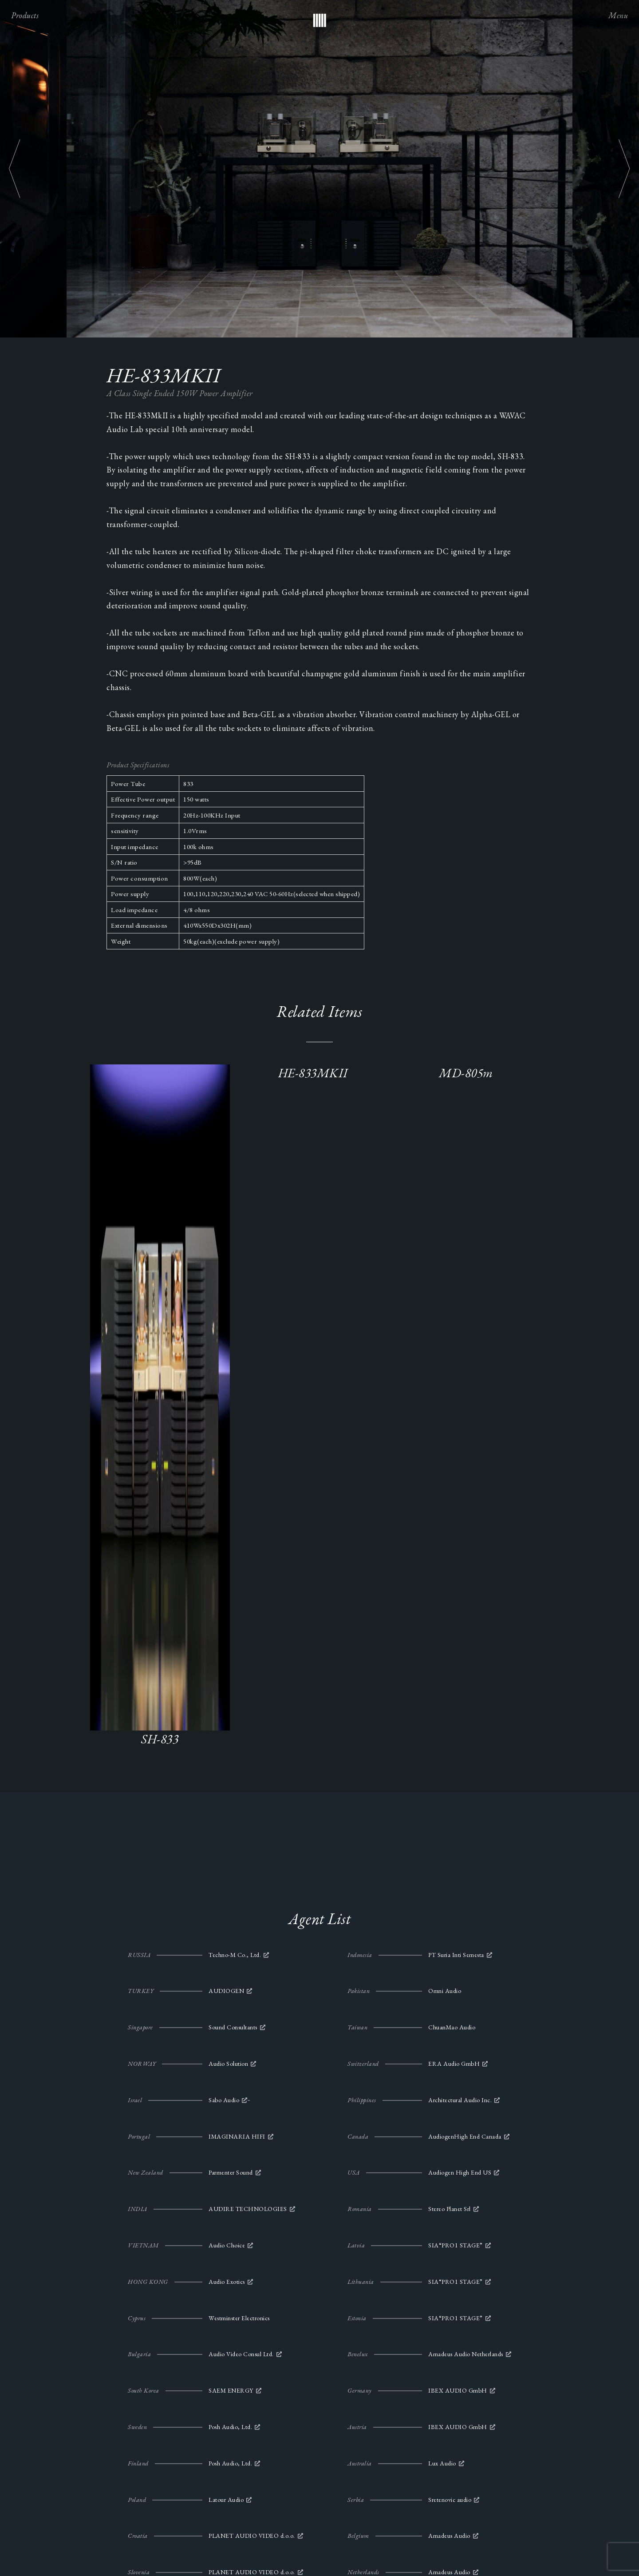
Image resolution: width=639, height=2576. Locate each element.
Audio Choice (227, 2245)
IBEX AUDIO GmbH (457, 2390)
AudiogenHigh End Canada (464, 2136)
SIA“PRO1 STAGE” (455, 2245)
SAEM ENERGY (231, 2390)
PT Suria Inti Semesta (456, 1955)
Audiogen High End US (459, 2172)
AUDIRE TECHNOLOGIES (248, 2209)
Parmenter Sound (231, 2172)
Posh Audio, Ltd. (230, 2427)
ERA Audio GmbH (454, 2064)
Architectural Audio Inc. (460, 2100)
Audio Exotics (227, 2282)
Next (624, 168)
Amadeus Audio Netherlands (465, 2354)
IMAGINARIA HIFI (237, 2136)
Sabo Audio (224, 2100)
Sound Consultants (233, 2027)
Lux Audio (442, 2463)
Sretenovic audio (449, 2500)
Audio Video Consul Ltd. (241, 2354)
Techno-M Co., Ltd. (235, 1955)
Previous (14, 168)
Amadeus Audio (449, 2536)
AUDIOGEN (226, 1991)
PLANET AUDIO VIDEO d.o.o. (252, 2536)
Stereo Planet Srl (449, 2209)
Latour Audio (226, 2500)
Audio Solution (228, 2064)
